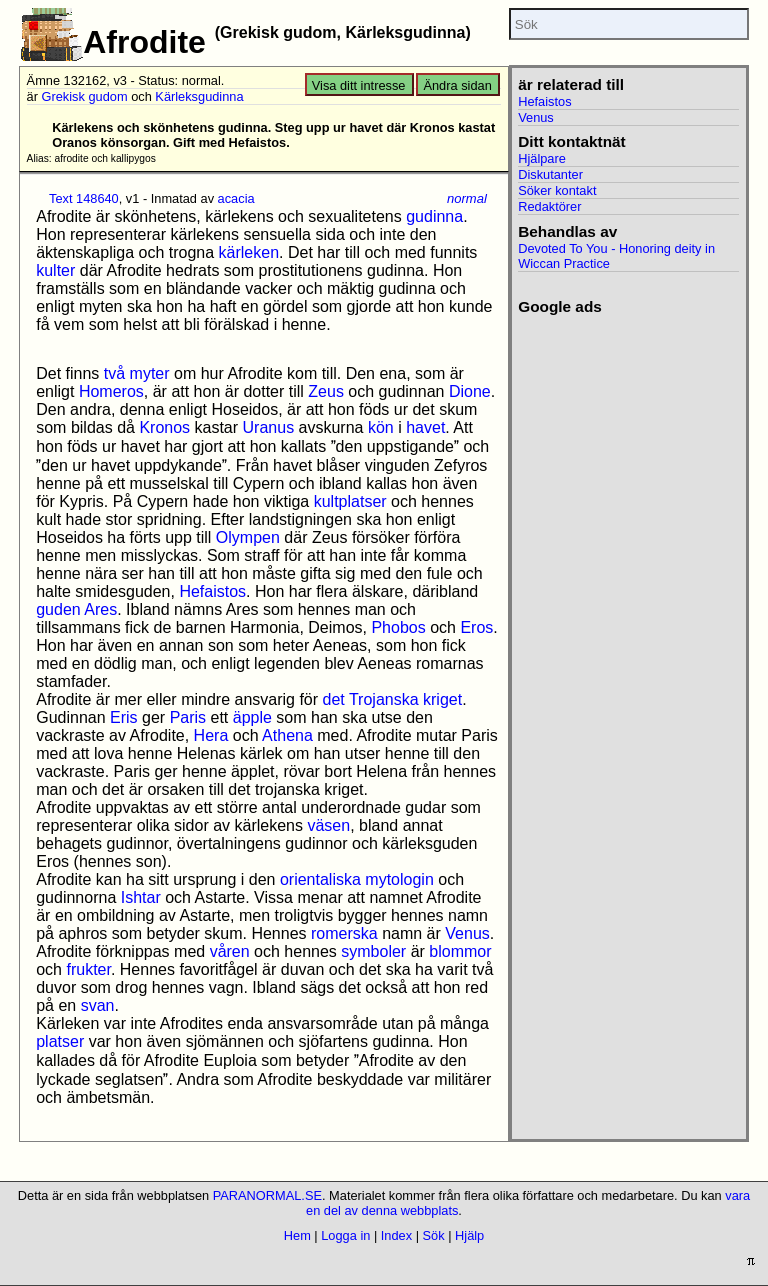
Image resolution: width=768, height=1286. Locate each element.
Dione (470, 391)
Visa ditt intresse (359, 85)
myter (150, 373)
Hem (297, 1235)
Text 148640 (84, 198)
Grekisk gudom (85, 96)
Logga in (345, 1235)
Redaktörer (549, 206)
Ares (100, 609)
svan (98, 1005)
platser (60, 1041)
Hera (211, 735)
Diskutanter (550, 174)
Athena (287, 735)
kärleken (249, 252)
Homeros (111, 391)
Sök (434, 1235)
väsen (328, 825)
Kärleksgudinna (199, 96)
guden (58, 609)
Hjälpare (542, 158)
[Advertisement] (628, 416)
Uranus (269, 427)
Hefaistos (212, 591)
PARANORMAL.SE (267, 1195)
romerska (344, 933)
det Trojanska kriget (393, 699)
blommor (460, 951)
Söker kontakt (557, 190)
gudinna (434, 216)
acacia (236, 198)
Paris (188, 717)
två (114, 373)
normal (467, 198)
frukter (88, 969)
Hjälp (469, 1235)
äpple (252, 717)
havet (425, 427)
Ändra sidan (457, 85)
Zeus (326, 391)
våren (230, 951)
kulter (55, 270)
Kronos (164, 427)
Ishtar (141, 897)
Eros (476, 627)
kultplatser (350, 501)
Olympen (248, 537)
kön (381, 427)
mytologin (399, 879)
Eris (124, 717)
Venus (467, 933)
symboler (373, 951)
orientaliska (320, 879)
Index (396, 1235)
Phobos (398, 627)
